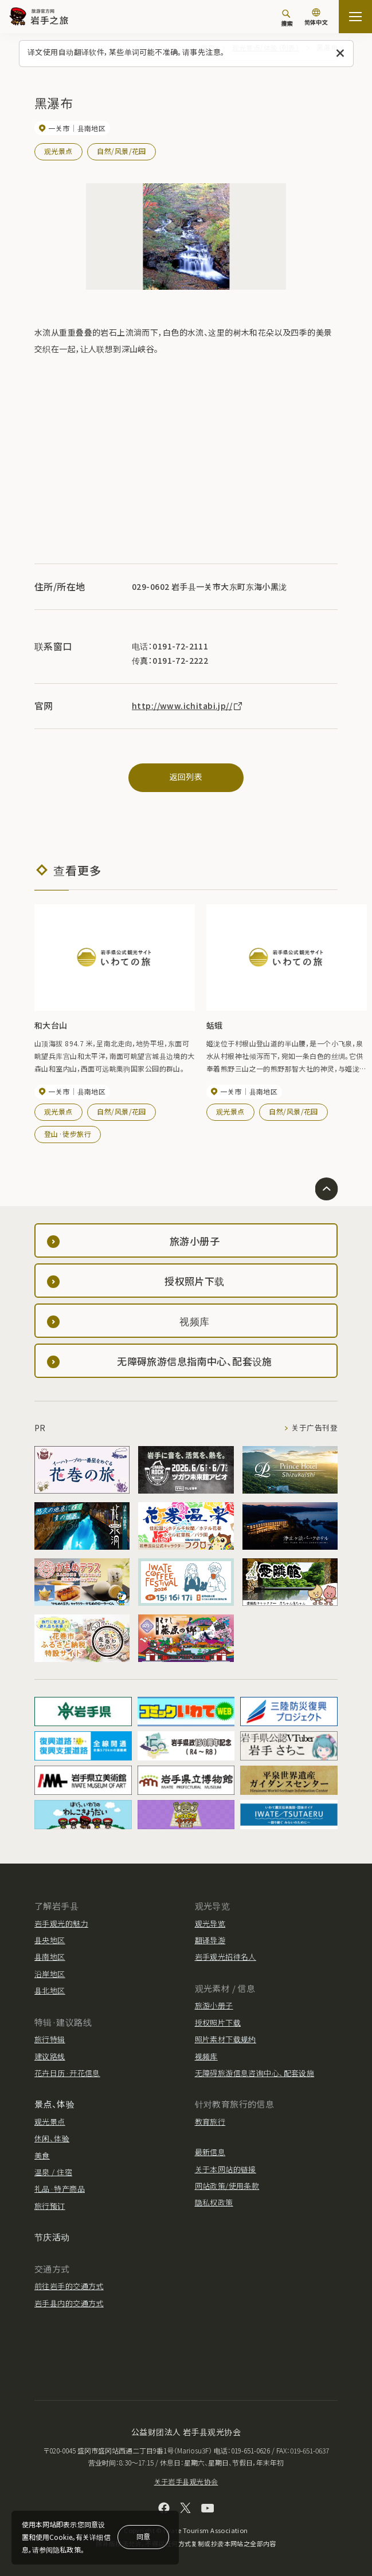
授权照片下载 (218, 2022)
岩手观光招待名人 (225, 1956)
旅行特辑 (49, 2039)
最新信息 (210, 2151)
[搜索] (286, 17)
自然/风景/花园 (121, 151)
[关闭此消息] (340, 53)
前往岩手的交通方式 (69, 2285)
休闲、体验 (51, 2138)
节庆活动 (52, 2237)
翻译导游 (210, 1940)
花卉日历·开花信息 (67, 2072)
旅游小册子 (214, 2005)
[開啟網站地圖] (355, 16)
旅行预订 (49, 2205)
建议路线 (49, 2056)
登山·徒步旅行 (67, 1134)
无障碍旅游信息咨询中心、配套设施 (255, 2072)
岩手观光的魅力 (61, 1923)
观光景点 (58, 151)
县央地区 (49, 1940)
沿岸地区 (49, 1973)
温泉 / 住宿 (53, 2172)
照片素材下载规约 (225, 2039)
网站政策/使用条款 (227, 2185)
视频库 (206, 2056)
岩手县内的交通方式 (69, 2303)
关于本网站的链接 (225, 2169)
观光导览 (210, 1923)
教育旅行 (210, 2121)
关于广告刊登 (314, 1428)
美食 (42, 2155)
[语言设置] (315, 18)
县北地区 (49, 1990)
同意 (143, 2536)
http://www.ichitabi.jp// (188, 705)
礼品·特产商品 (59, 2188)
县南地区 (49, 1956)
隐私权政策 (214, 2202)
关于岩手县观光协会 (186, 2481)
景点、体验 (54, 2104)
